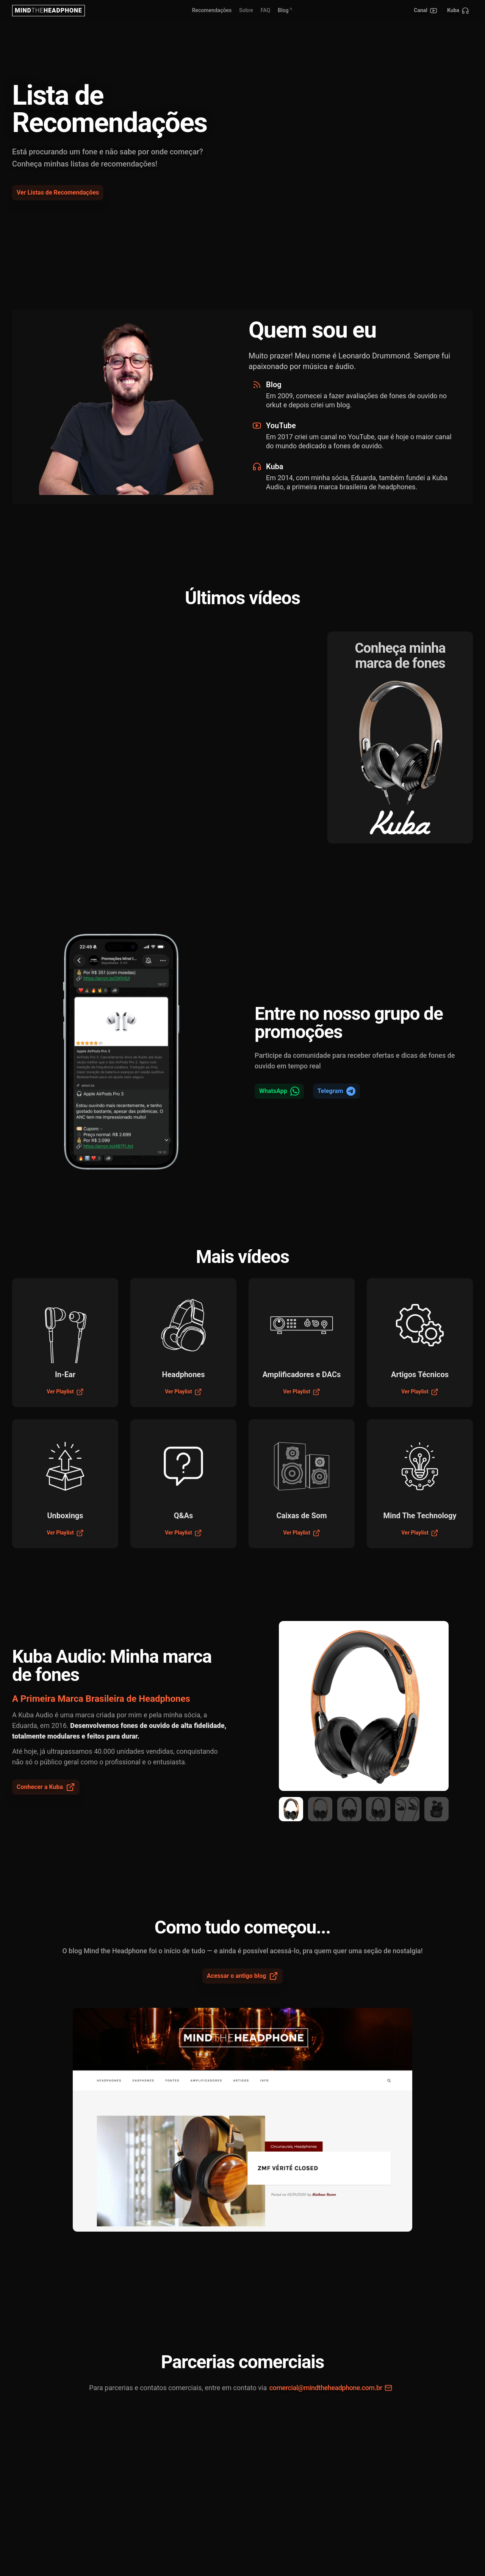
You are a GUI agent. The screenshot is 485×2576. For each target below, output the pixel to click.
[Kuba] (458, 11)
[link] (246, 11)
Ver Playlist (65, 1392)
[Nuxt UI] (48, 10)
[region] (364, 1706)
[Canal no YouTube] (425, 11)
